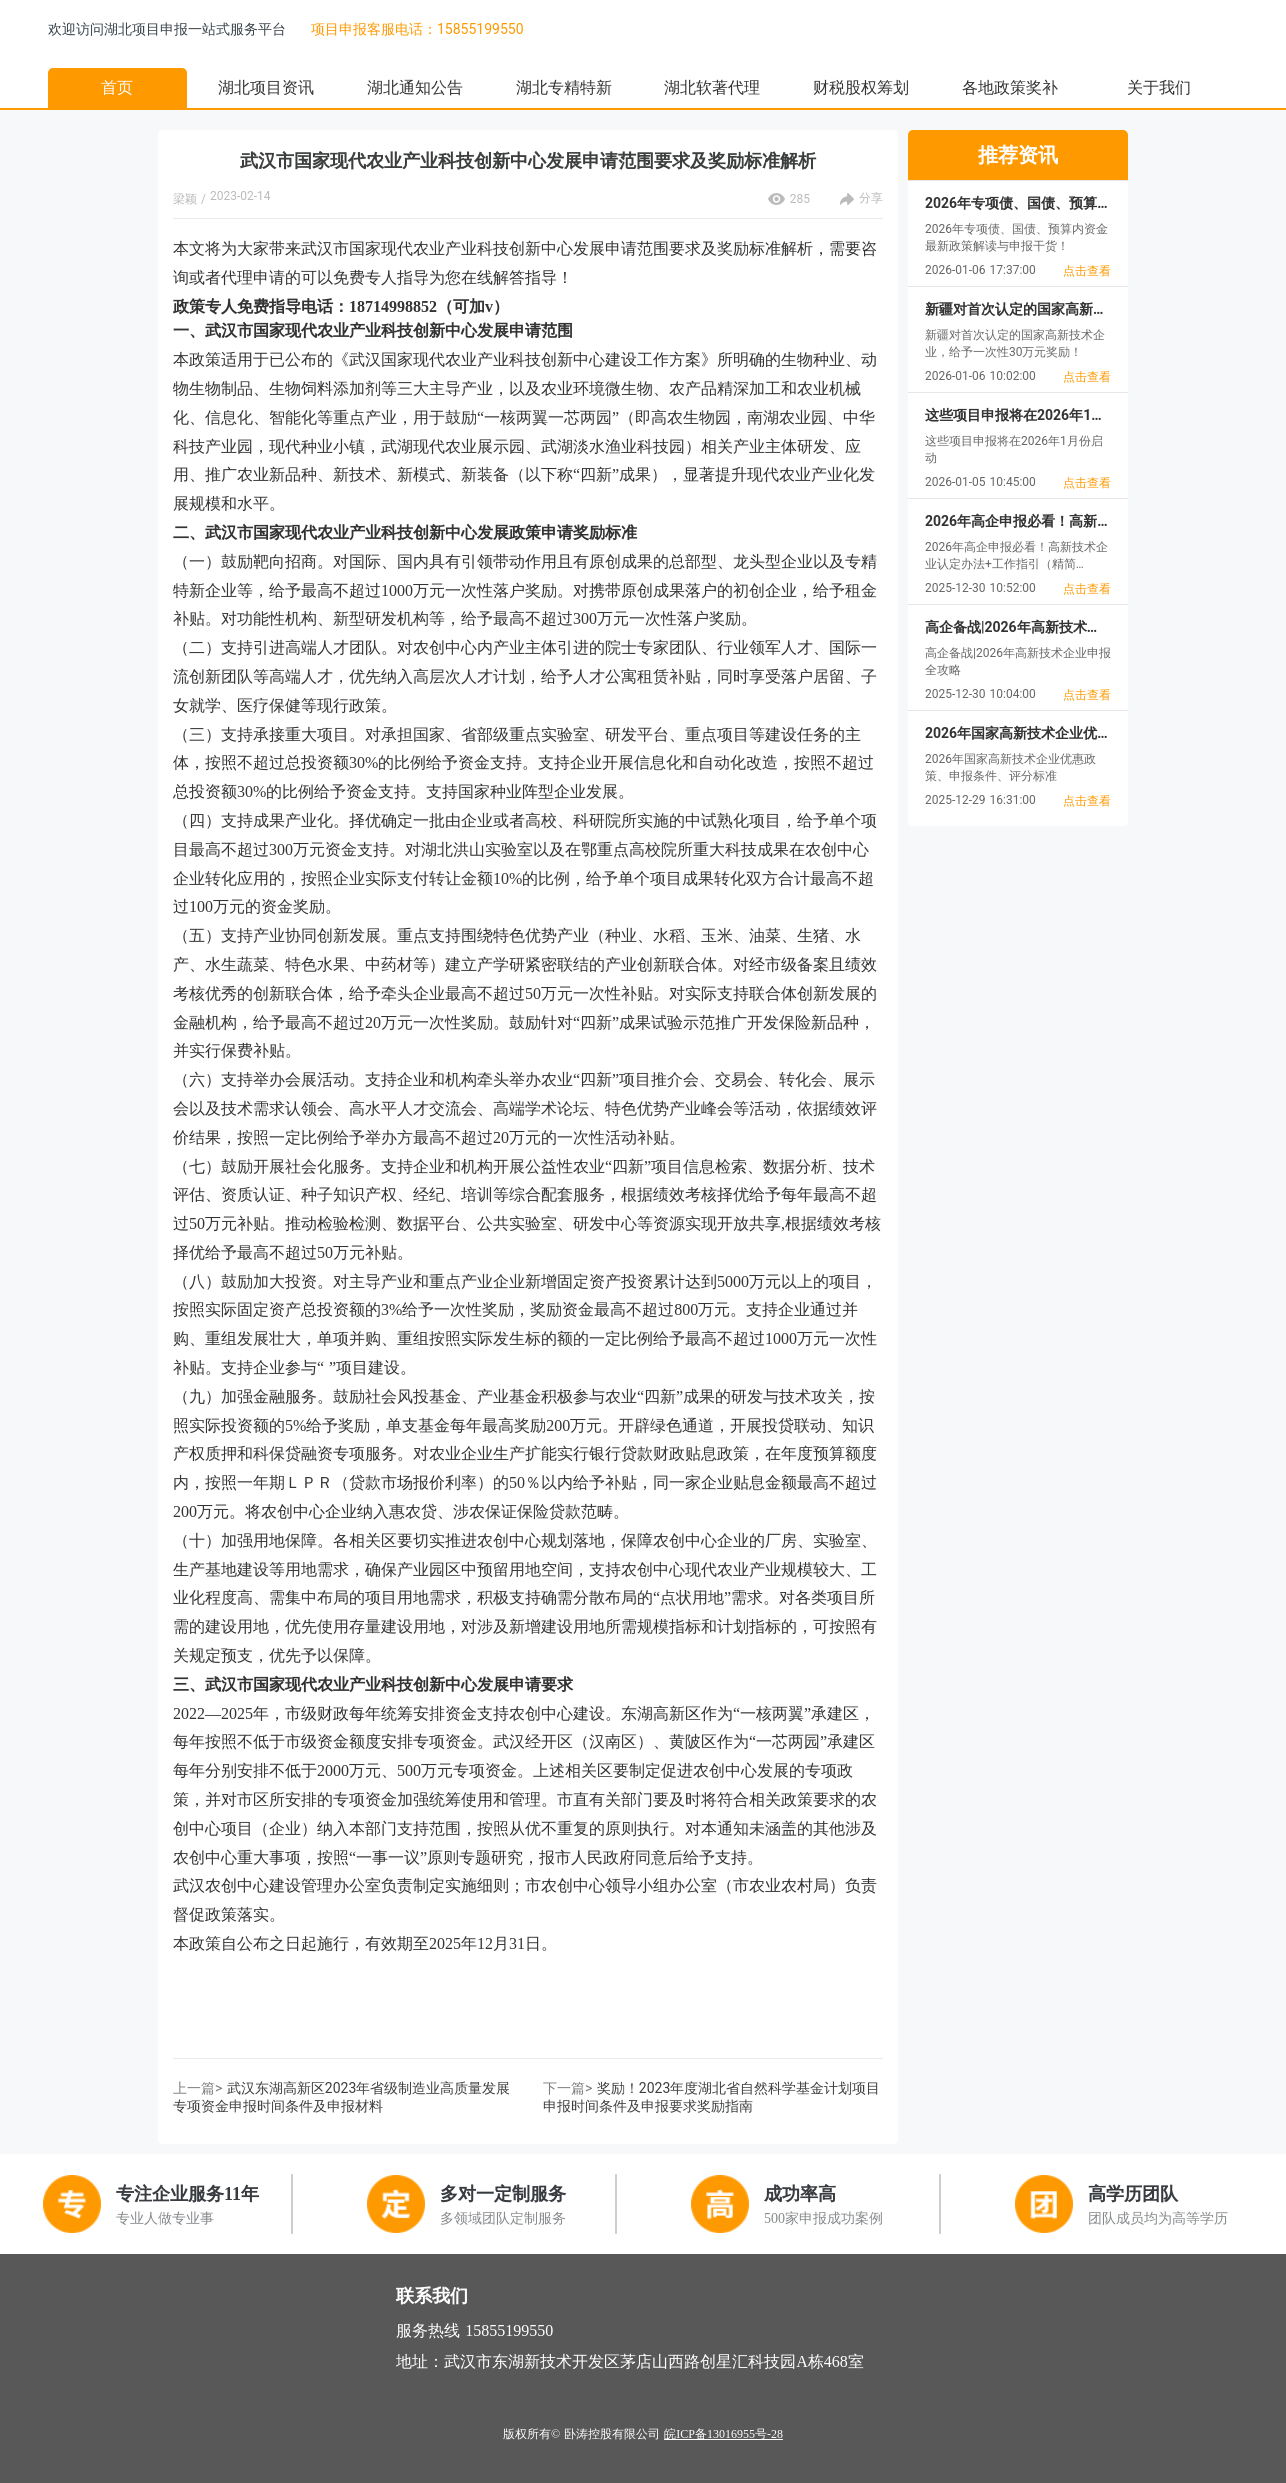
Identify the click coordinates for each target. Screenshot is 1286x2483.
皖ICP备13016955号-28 (723, 2434)
